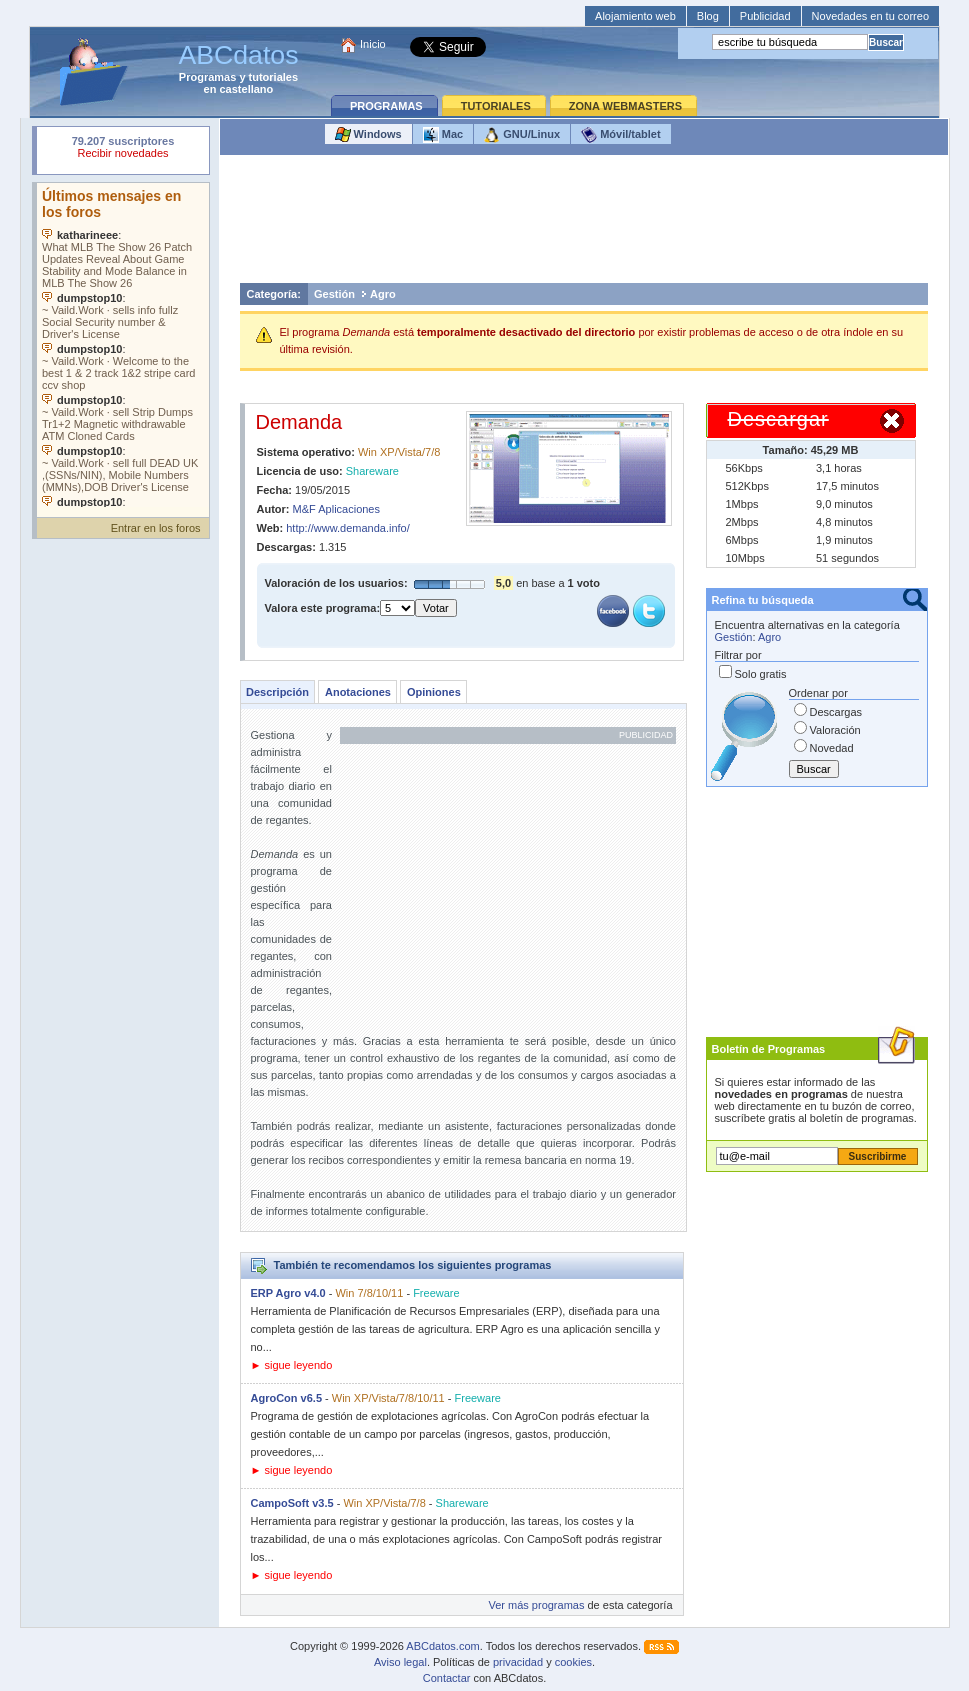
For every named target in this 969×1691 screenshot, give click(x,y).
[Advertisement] (584, 224)
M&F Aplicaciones (336, 509)
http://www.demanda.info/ (348, 528)
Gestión (334, 294)
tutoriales (274, 77)
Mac (443, 135)
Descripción (277, 692)
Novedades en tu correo (870, 16)
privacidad (518, 1662)
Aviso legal (400, 1662)
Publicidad (765, 16)
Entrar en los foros (156, 528)
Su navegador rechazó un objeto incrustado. (123, 149)
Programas (207, 77)
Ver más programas (536, 1605)
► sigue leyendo (292, 1365)
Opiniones (434, 692)
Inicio (373, 44)
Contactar (447, 1678)
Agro (383, 294)
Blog (708, 16)
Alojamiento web (635, 16)
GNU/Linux (522, 135)
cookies (573, 1662)
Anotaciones (358, 692)
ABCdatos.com (442, 1646)
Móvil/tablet (621, 135)
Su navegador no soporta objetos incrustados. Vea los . (123, 345)
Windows (368, 135)
